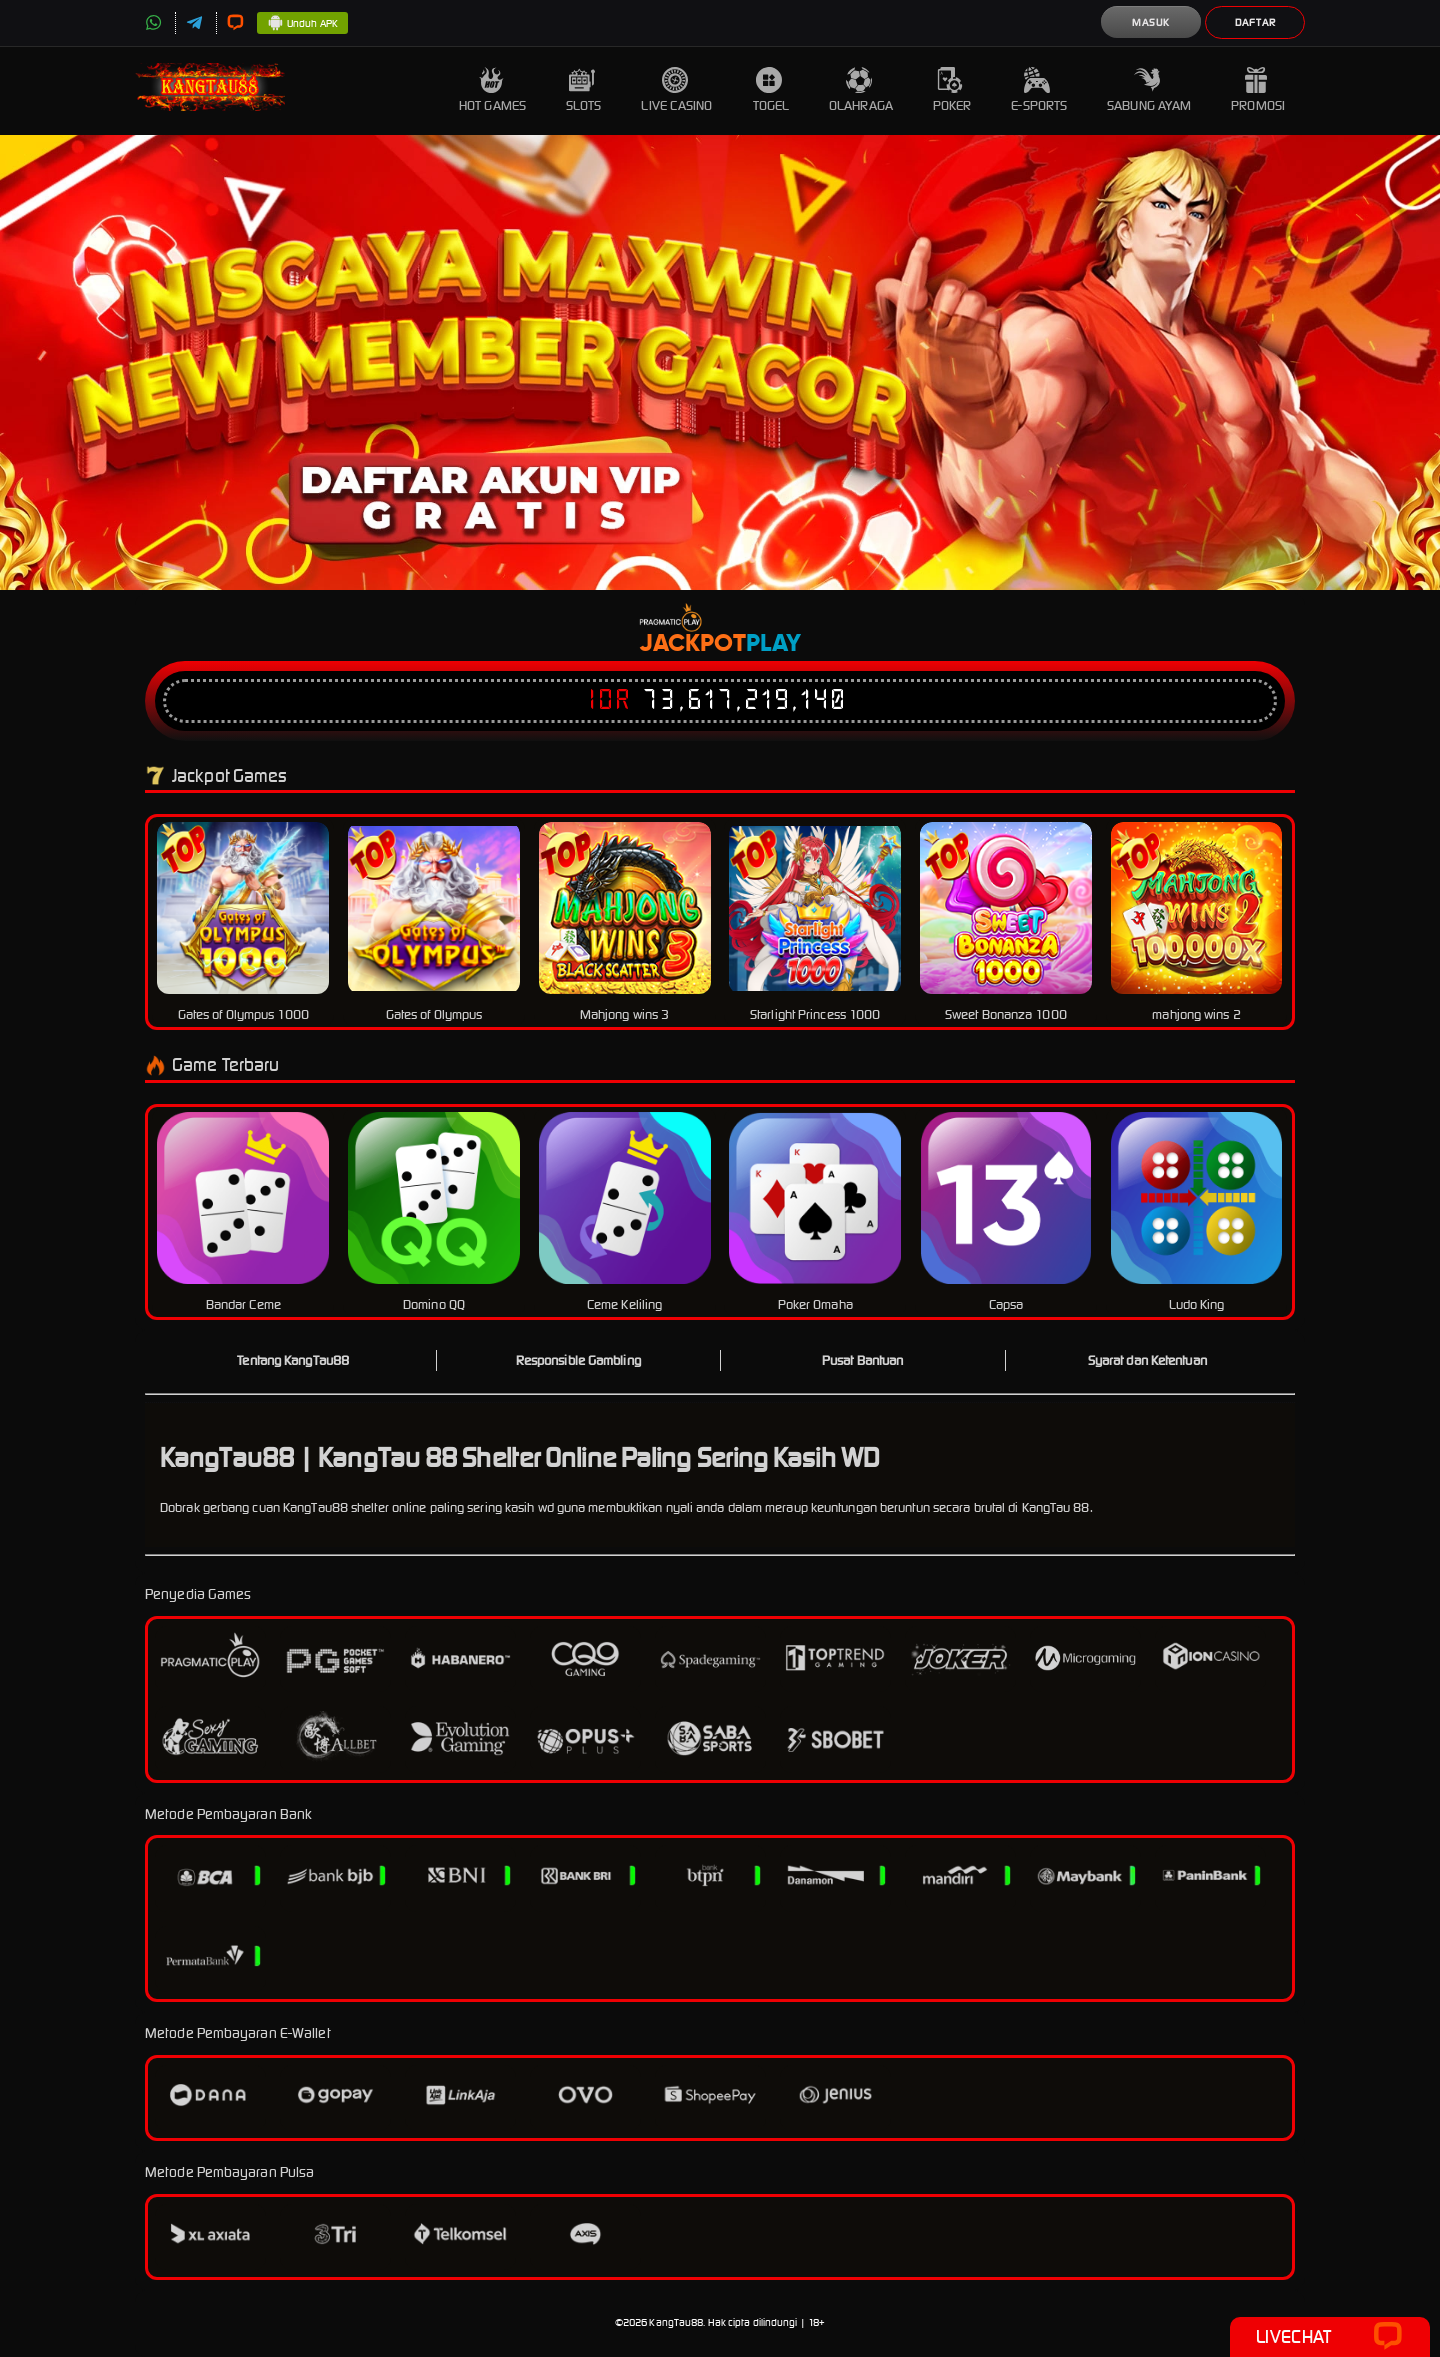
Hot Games (492, 90)
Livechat (1329, 2337)
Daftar (1255, 22)
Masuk (1151, 22)
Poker (952, 90)
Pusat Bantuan (862, 1360)
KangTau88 (676, 2322)
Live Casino (676, 90)
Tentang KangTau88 (293, 1360)
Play (773, 644)
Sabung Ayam (1149, 90)
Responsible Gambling (578, 1360)
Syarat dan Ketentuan (1147, 1360)
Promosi (1258, 90)
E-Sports (1039, 90)
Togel (771, 90)
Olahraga (861, 90)
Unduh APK (302, 24)
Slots (584, 90)
